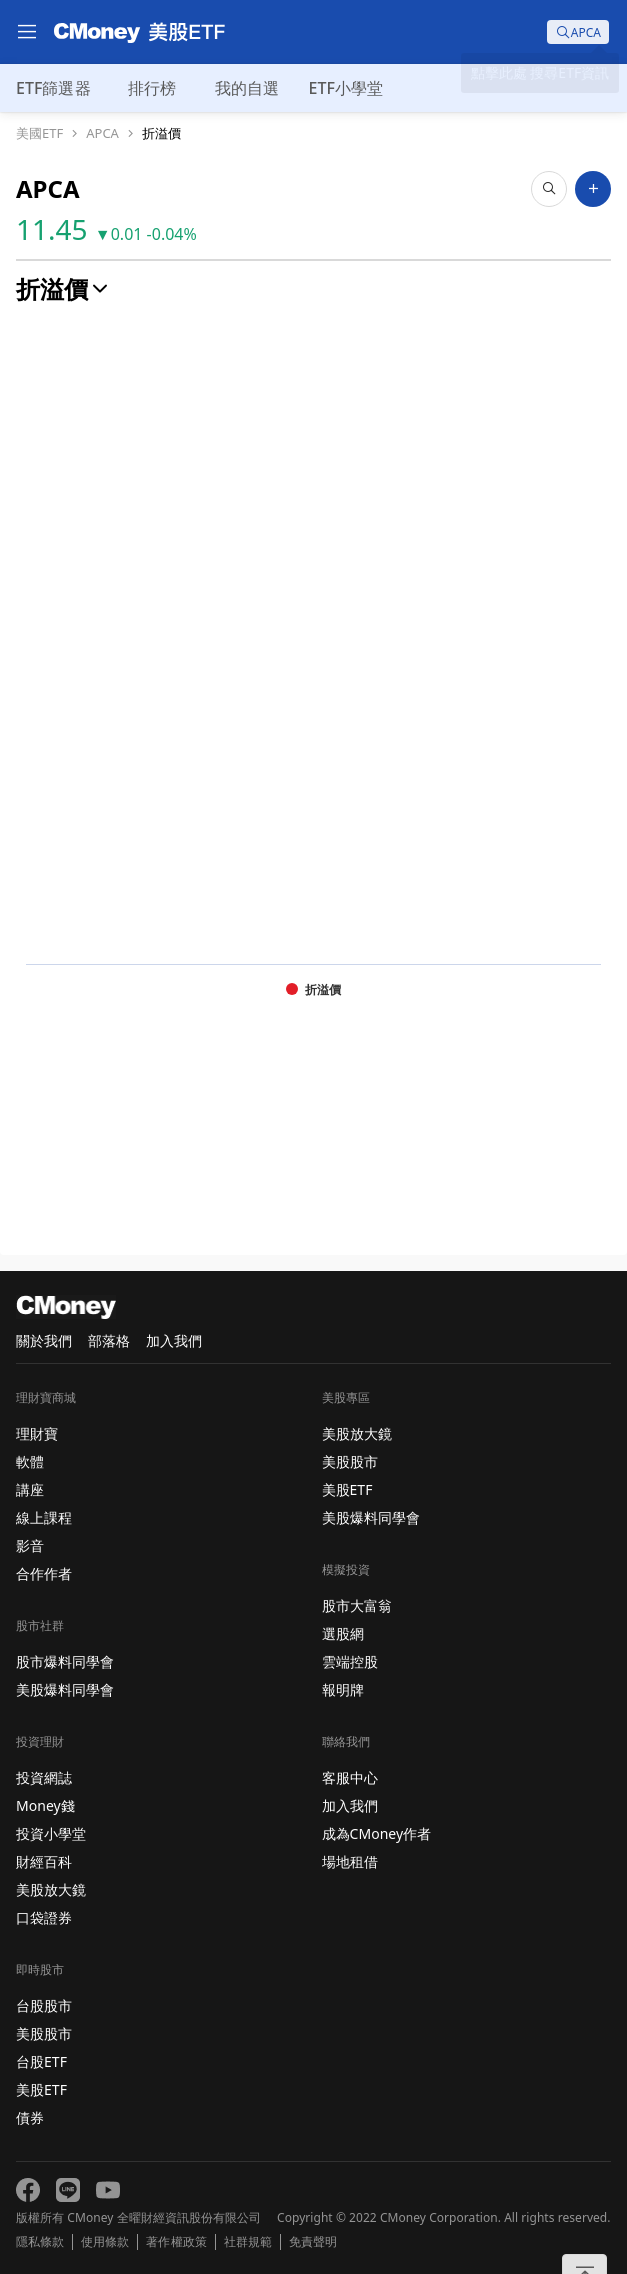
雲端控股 (350, 1661)
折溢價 (161, 133)
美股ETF (41, 2089)
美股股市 (44, 2033)
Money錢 (45, 1805)
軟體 (30, 1461)
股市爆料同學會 (65, 1661)
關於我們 (44, 1340)
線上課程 (44, 1517)
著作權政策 (176, 2242)
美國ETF (39, 133)
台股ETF (41, 2061)
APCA (102, 133)
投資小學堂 (51, 1833)
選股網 (343, 1633)
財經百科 (44, 1861)
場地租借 (350, 1861)
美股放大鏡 (51, 1889)
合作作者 (44, 1573)
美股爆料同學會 (65, 1689)
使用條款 (105, 2242)
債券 (30, 2117)
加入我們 (174, 1340)
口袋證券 (44, 1917)
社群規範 (248, 2242)
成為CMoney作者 (377, 1833)
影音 (30, 1545)
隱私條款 (40, 2242)
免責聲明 (313, 2242)
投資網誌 (44, 1777)
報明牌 (343, 1689)
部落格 (109, 1340)
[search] (578, 32)
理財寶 (37, 1433)
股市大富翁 (357, 1605)
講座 (30, 1489)
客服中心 (350, 1777)
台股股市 (44, 2005)
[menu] (27, 32)
